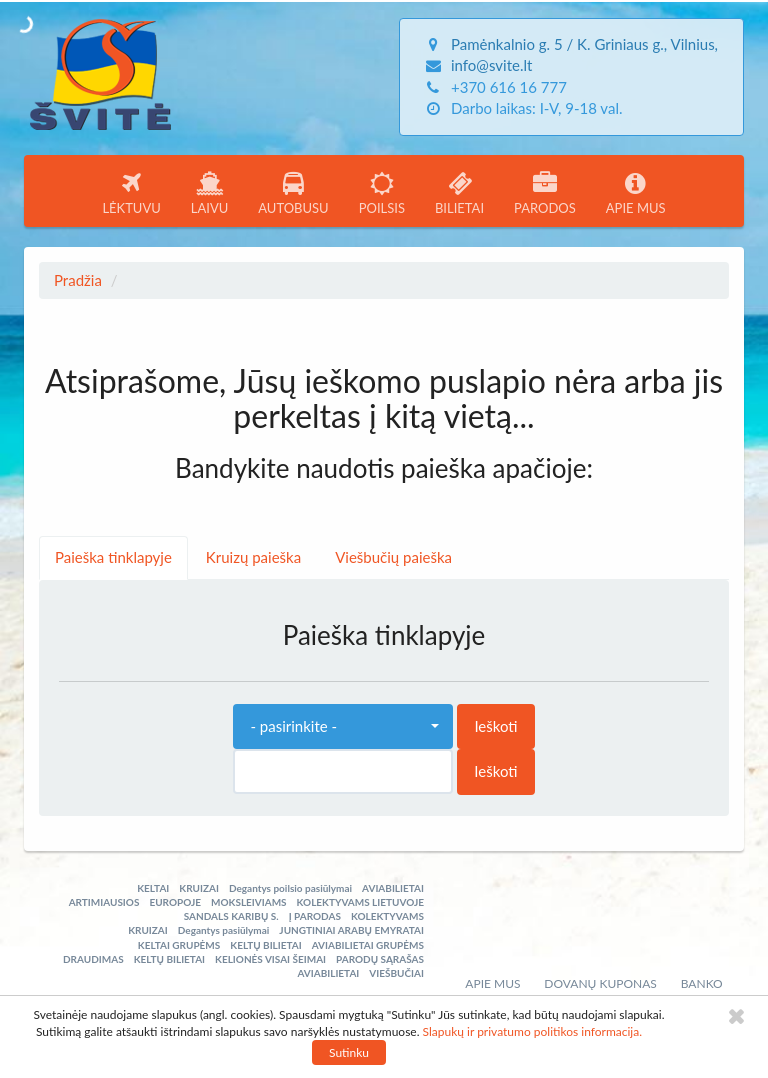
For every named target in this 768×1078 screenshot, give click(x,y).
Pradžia (78, 280)
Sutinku (349, 1052)
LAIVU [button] (209, 193)
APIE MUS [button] (636, 193)
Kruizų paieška (253, 557)
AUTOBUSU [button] (293, 193)
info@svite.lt (491, 65)
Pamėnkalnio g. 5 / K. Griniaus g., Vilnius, (584, 44)
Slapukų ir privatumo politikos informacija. (532, 1031)
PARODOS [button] (545, 193)
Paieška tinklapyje (113, 557)
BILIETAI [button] (459, 193)
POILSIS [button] (382, 193)
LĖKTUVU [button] (131, 193)
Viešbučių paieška (393, 557)
